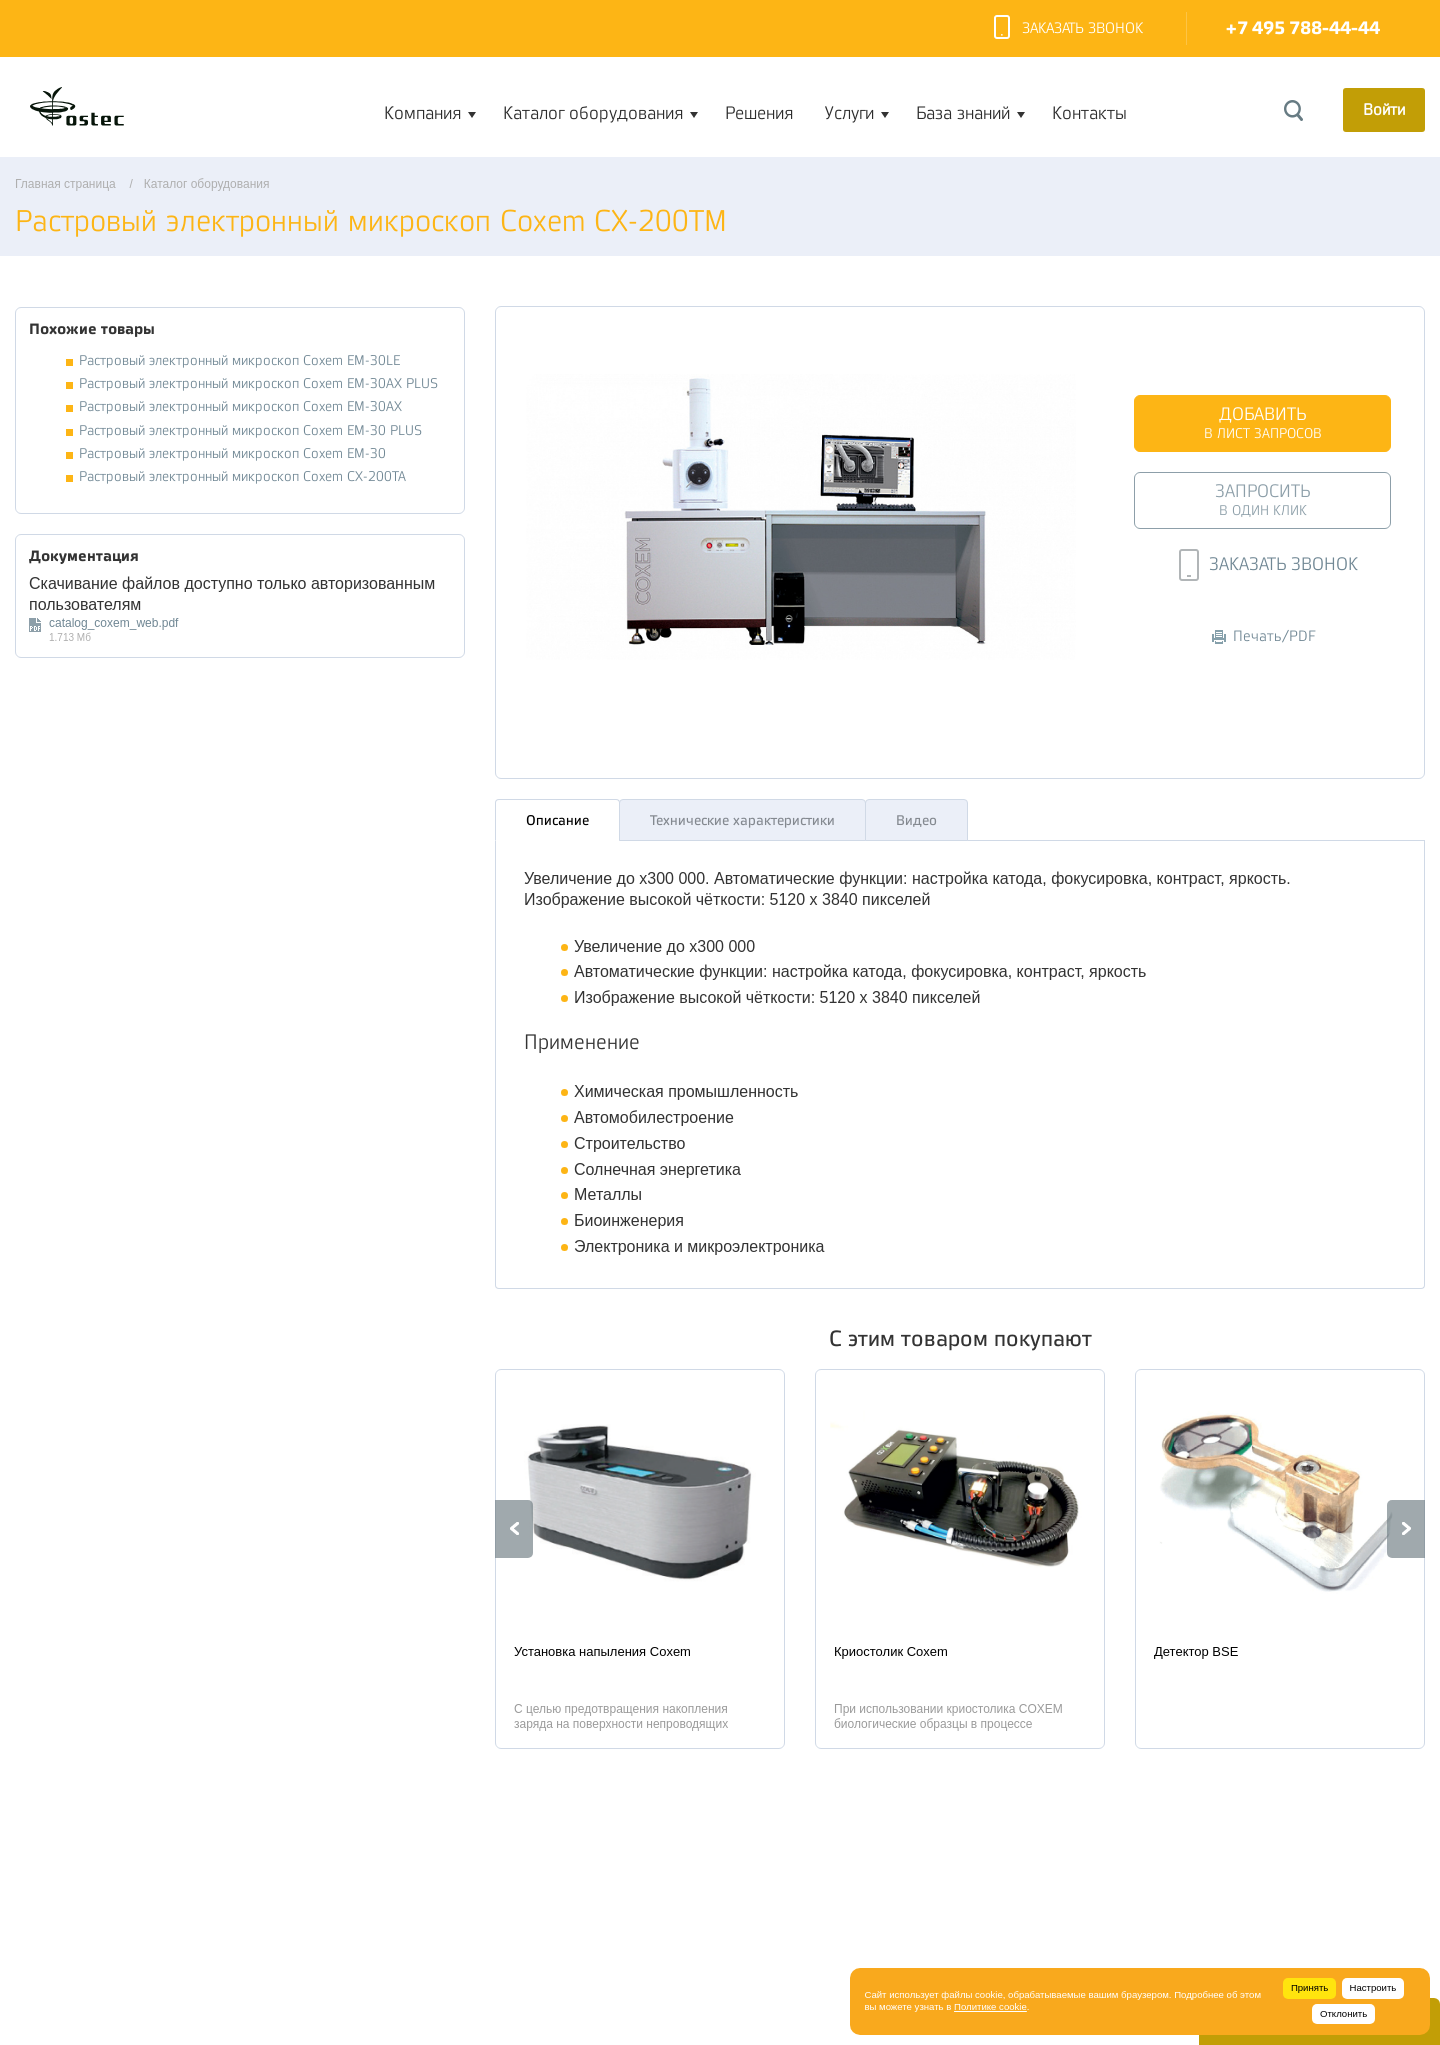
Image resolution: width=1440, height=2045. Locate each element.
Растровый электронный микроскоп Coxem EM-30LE (239, 360)
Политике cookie (990, 2006)
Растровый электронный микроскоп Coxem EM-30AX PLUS (258, 383)
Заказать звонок (1068, 29)
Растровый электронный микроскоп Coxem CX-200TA (242, 476)
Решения (759, 113)
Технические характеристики (742, 815)
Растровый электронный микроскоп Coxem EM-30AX (240, 406)
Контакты (1089, 113)
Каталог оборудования (593, 113)
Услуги (849, 113)
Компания (422, 113)
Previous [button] (514, 1524)
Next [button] (1406, 1524)
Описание (557, 815)
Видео (916, 815)
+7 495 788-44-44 (1303, 28)
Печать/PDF (1264, 636)
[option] (640, 1554)
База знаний (963, 113)
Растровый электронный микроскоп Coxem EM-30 (232, 453)
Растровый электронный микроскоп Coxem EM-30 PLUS (250, 430)
